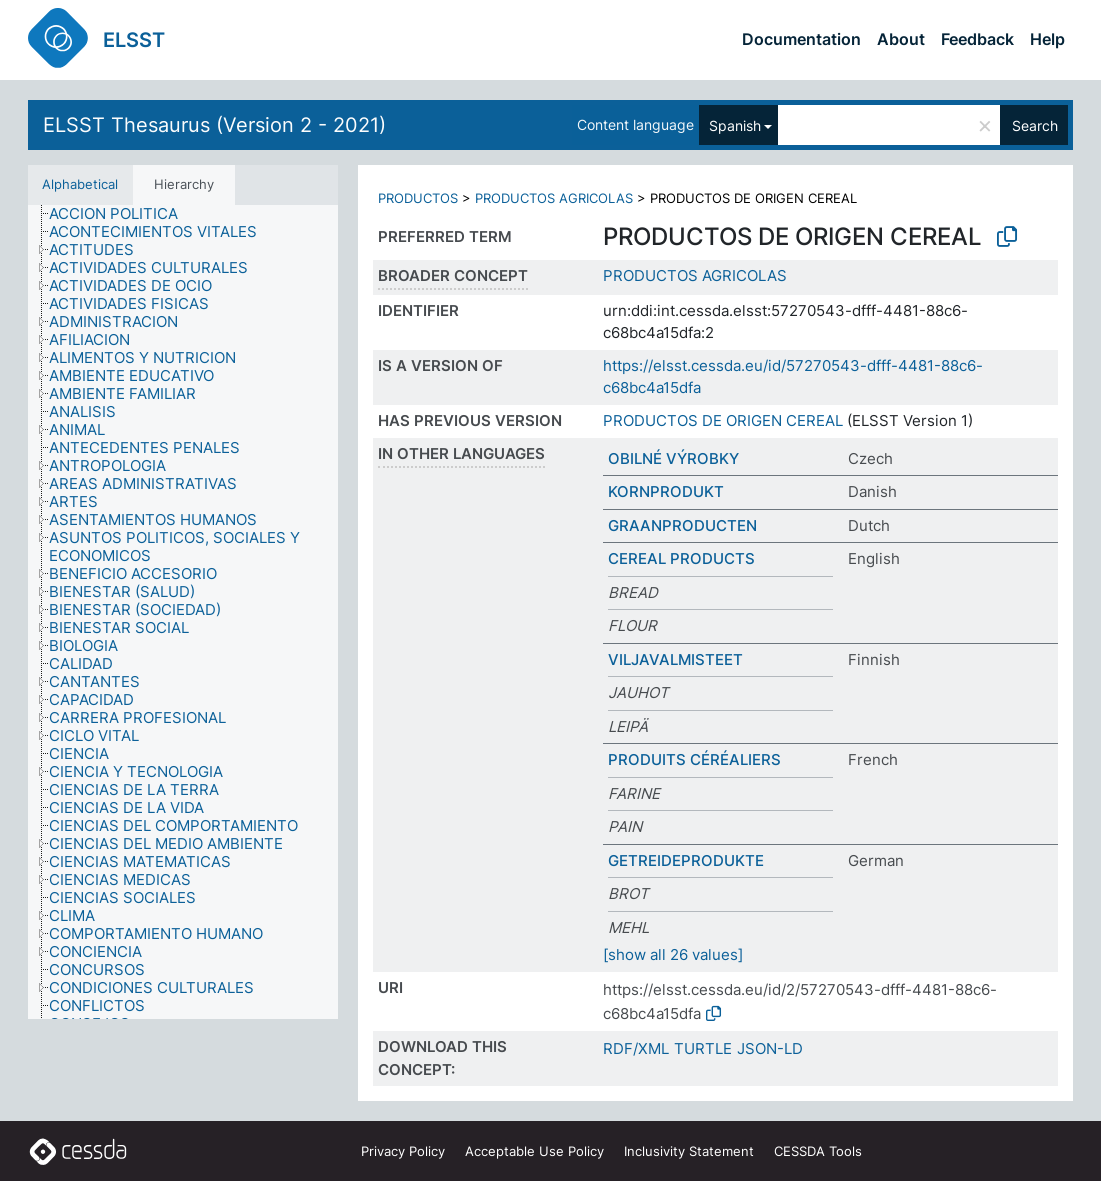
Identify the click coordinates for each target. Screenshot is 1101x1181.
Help (1047, 39)
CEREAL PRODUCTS (681, 558)
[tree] (183, 612)
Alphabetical (80, 184)
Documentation (801, 39)
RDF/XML (636, 1048)
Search (1035, 125)
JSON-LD (770, 1048)
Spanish (735, 125)
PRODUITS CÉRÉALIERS (694, 759)
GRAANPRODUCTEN (682, 525)
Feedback (977, 39)
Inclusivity (689, 1151)
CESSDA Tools (818, 1151)
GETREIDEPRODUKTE (686, 860)
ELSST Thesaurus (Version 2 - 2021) (214, 125)
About (901, 39)
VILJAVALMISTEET (675, 659)
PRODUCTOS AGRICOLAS (554, 198)
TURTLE (703, 1048)
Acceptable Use (534, 1151)
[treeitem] (122, 214)
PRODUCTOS (418, 198)
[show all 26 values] (673, 954)
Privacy (403, 1151)
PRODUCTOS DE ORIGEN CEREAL (723, 420)
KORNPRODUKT (666, 491)
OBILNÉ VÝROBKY (673, 458)
